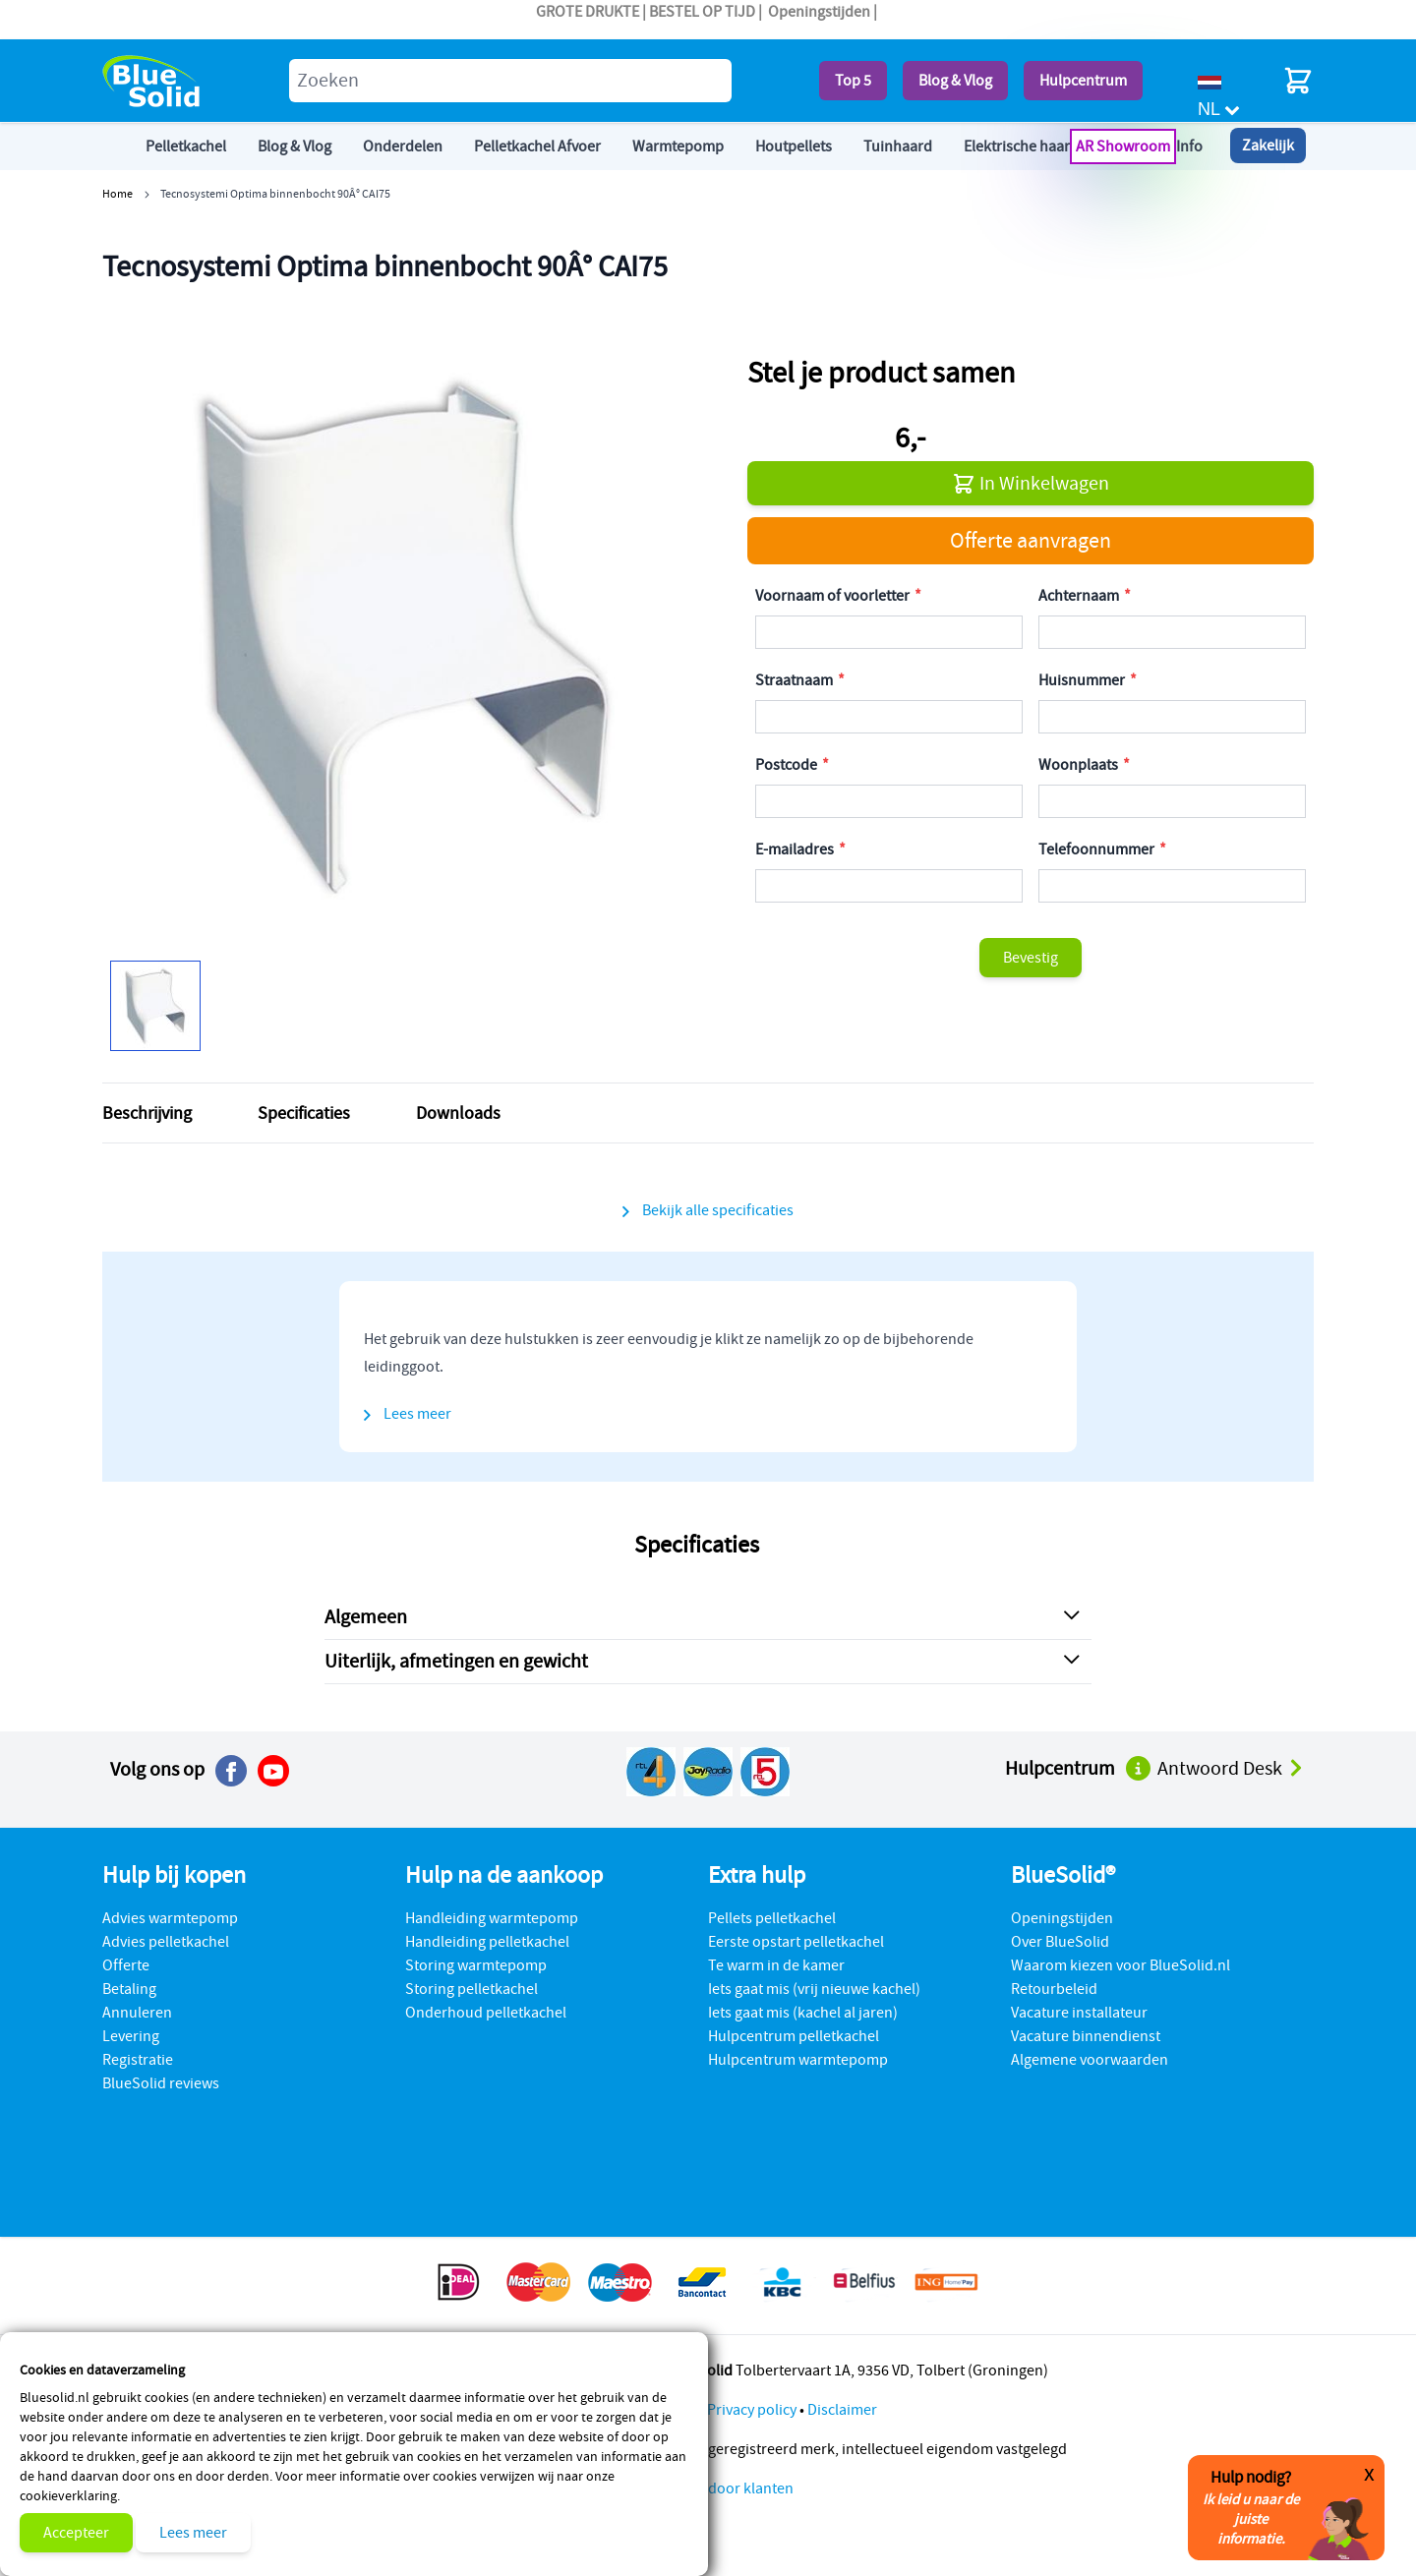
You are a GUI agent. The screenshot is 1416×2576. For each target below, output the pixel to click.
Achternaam (1080, 596)
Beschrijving (147, 1113)
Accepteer (76, 2533)
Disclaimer (842, 2410)
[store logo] (151, 81)
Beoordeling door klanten (708, 2488)
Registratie (137, 2060)
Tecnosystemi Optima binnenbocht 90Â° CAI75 (275, 193)
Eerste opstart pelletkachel (796, 1942)
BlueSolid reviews (160, 2083)
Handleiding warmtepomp (491, 1918)
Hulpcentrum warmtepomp (798, 2060)
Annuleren (137, 2012)
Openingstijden (819, 12)
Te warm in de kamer (776, 1965)
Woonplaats (1079, 765)
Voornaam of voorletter (834, 596)
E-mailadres (796, 849)
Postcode (787, 765)
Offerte (125, 1965)
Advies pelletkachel (165, 1942)
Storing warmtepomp (476, 1965)
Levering (130, 2036)
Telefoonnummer (1097, 849)
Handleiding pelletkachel (487, 1942)
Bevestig (1030, 957)
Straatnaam (795, 680)
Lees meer (193, 2533)
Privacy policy (751, 2410)
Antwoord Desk (1231, 1768)
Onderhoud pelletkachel (485, 2012)
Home (117, 193)
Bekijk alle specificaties (718, 1210)
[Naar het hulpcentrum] (1139, 1767)
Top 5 (853, 80)
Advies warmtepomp (170, 1918)
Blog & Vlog (955, 80)
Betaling (129, 1989)
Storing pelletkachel (471, 1989)
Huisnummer (1083, 680)
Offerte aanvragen (1030, 540)
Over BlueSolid (1060, 1942)
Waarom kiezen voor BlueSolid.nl (1120, 1965)
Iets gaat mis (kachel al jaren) (803, 2012)
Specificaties (304, 1113)
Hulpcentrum (1083, 80)
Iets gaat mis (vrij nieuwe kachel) (814, 1989)
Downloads (458, 1113)
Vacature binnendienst (1085, 2036)
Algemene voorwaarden (1089, 2060)
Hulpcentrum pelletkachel (793, 2036)
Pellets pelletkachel (772, 1918)
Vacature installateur (1079, 2012)
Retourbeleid (1054, 1989)
